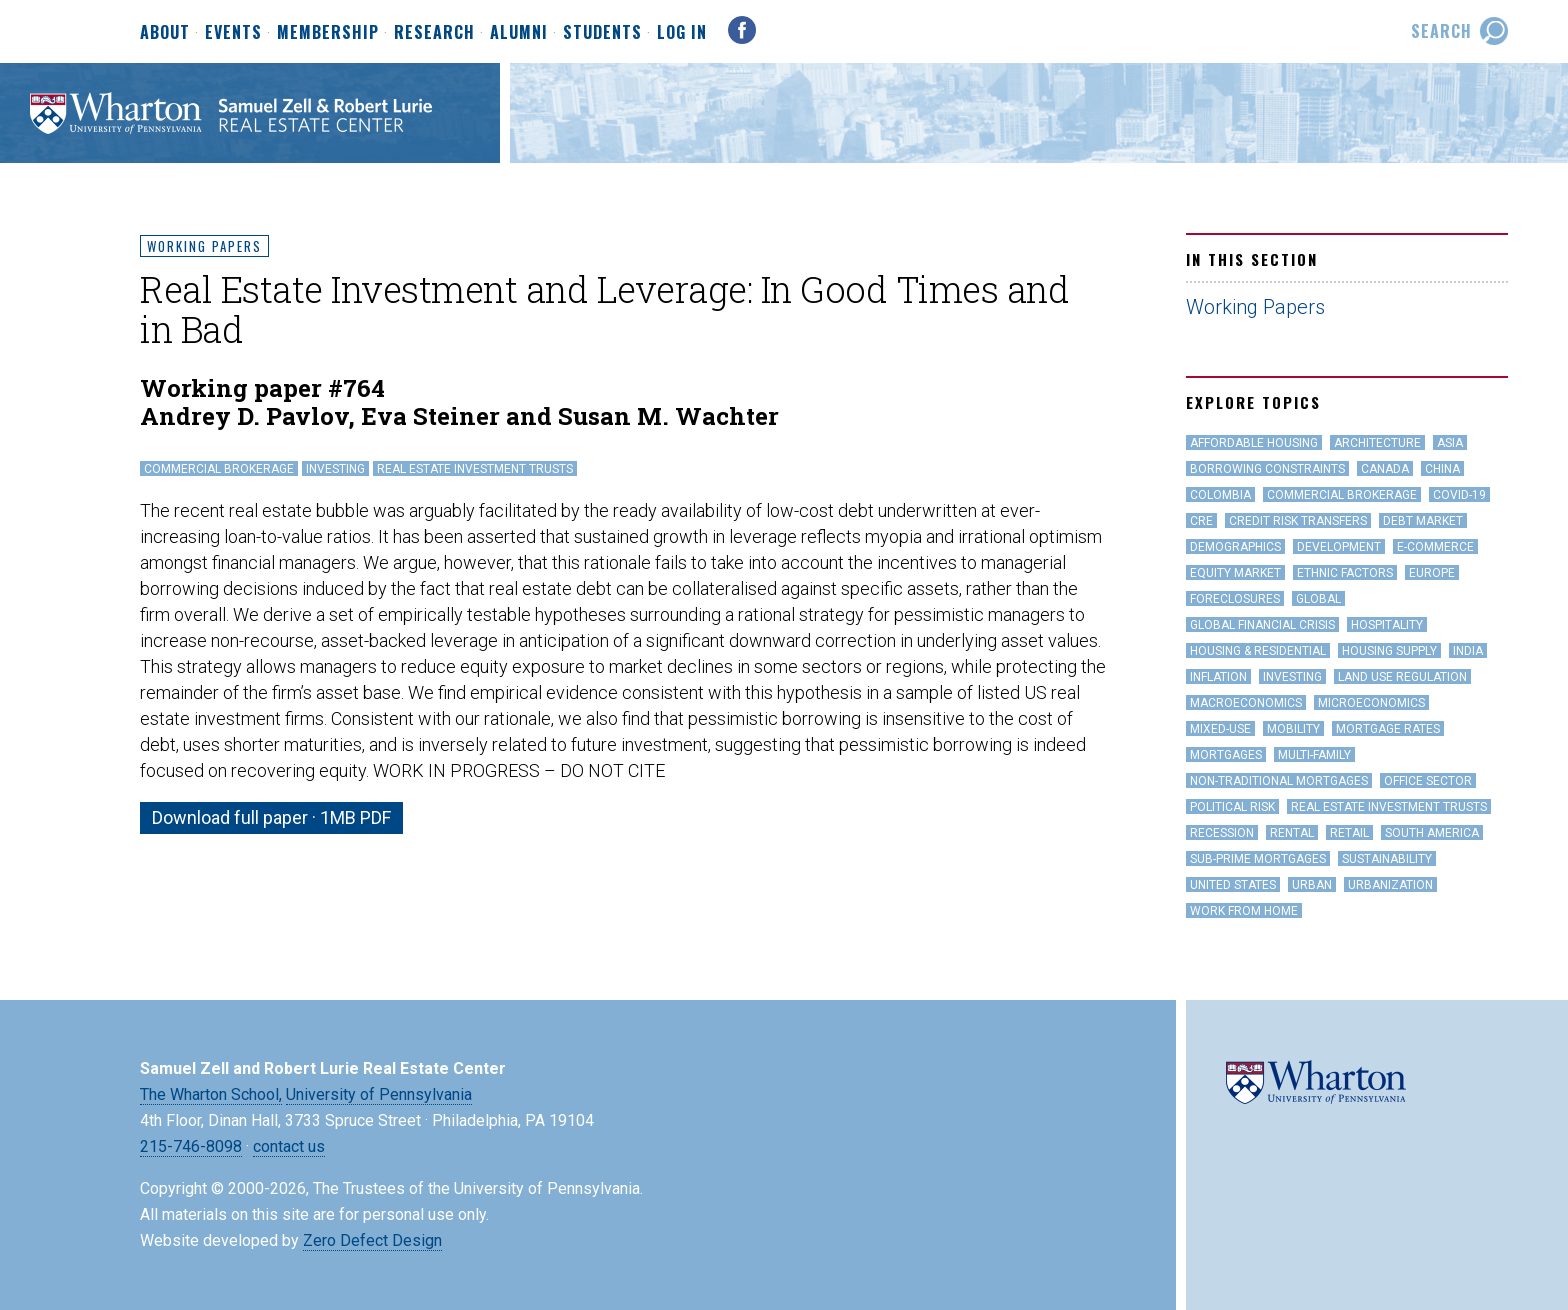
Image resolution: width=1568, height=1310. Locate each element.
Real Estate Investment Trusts (475, 469)
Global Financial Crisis (1262, 625)
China (1442, 469)
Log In (682, 32)
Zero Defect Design (372, 1240)
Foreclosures (1235, 599)
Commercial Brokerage (219, 469)
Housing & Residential (1258, 651)
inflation (1218, 677)
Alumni (519, 33)
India (1468, 651)
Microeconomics (1371, 703)
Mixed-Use (1220, 729)
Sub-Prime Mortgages (1258, 859)
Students (602, 33)
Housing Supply (1389, 651)
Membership (328, 33)
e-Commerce (1435, 547)
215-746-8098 (191, 1146)
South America (1432, 833)
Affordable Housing (1254, 443)
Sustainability (1387, 859)
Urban (1312, 885)
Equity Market (1235, 573)
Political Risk (1232, 807)
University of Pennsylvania (379, 1094)
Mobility (1293, 729)
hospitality (1387, 625)
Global (1318, 599)
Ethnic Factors (1345, 573)
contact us (289, 1146)
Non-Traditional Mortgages (1279, 781)
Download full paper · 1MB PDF (271, 817)
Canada (1385, 469)
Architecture (1377, 443)
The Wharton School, (211, 1094)
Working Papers (204, 246)
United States (1233, 885)
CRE (1201, 521)
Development (1339, 547)
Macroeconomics (1246, 703)
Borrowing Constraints (1267, 469)
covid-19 (1459, 495)
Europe (1432, 573)
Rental (1292, 833)
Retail (1349, 833)
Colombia (1220, 495)
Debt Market (1423, 521)
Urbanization (1390, 885)
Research (434, 33)
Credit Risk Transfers (1298, 521)
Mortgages (1226, 755)
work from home (1244, 911)
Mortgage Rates (1388, 729)
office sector (1428, 781)
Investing (335, 469)
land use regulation (1402, 677)
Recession (1222, 833)
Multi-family (1314, 755)
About (165, 33)
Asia (1450, 443)
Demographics (1235, 547)
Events (233, 33)
